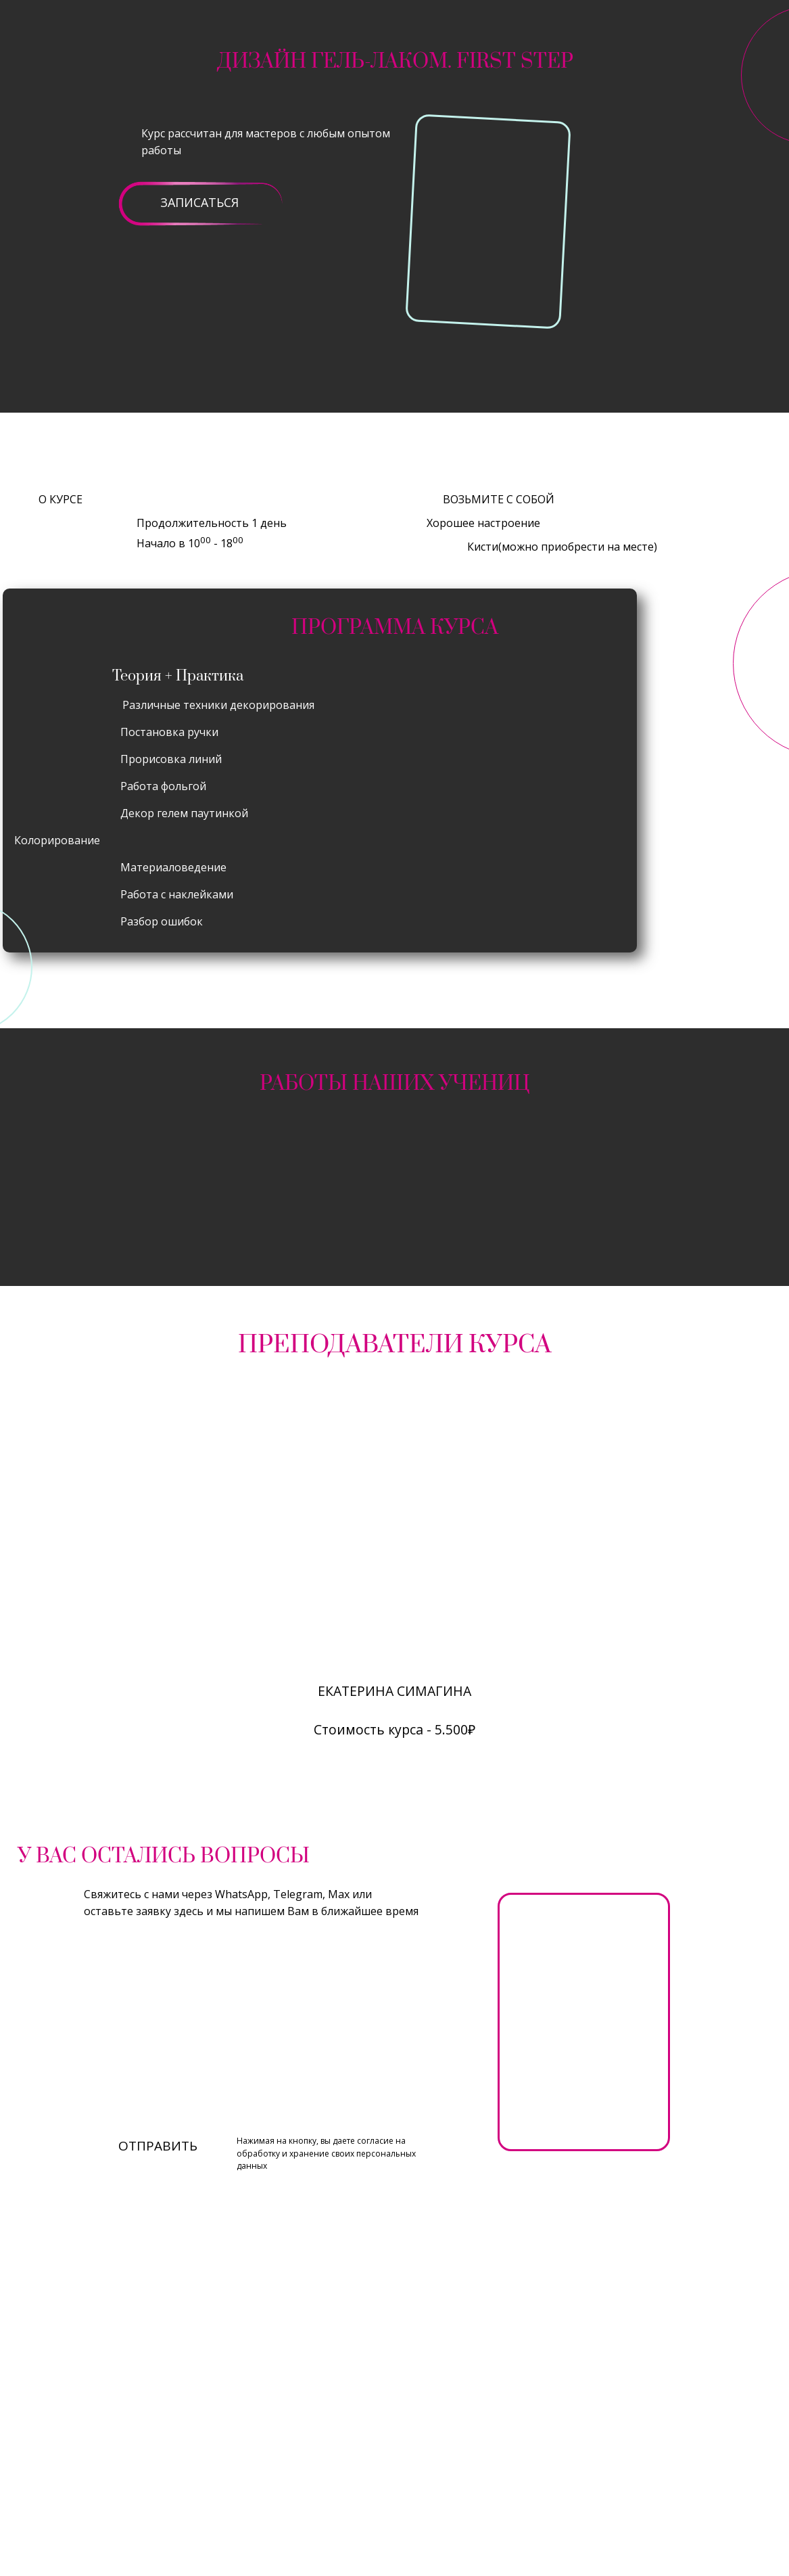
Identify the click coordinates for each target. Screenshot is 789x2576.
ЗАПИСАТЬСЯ (199, 202)
